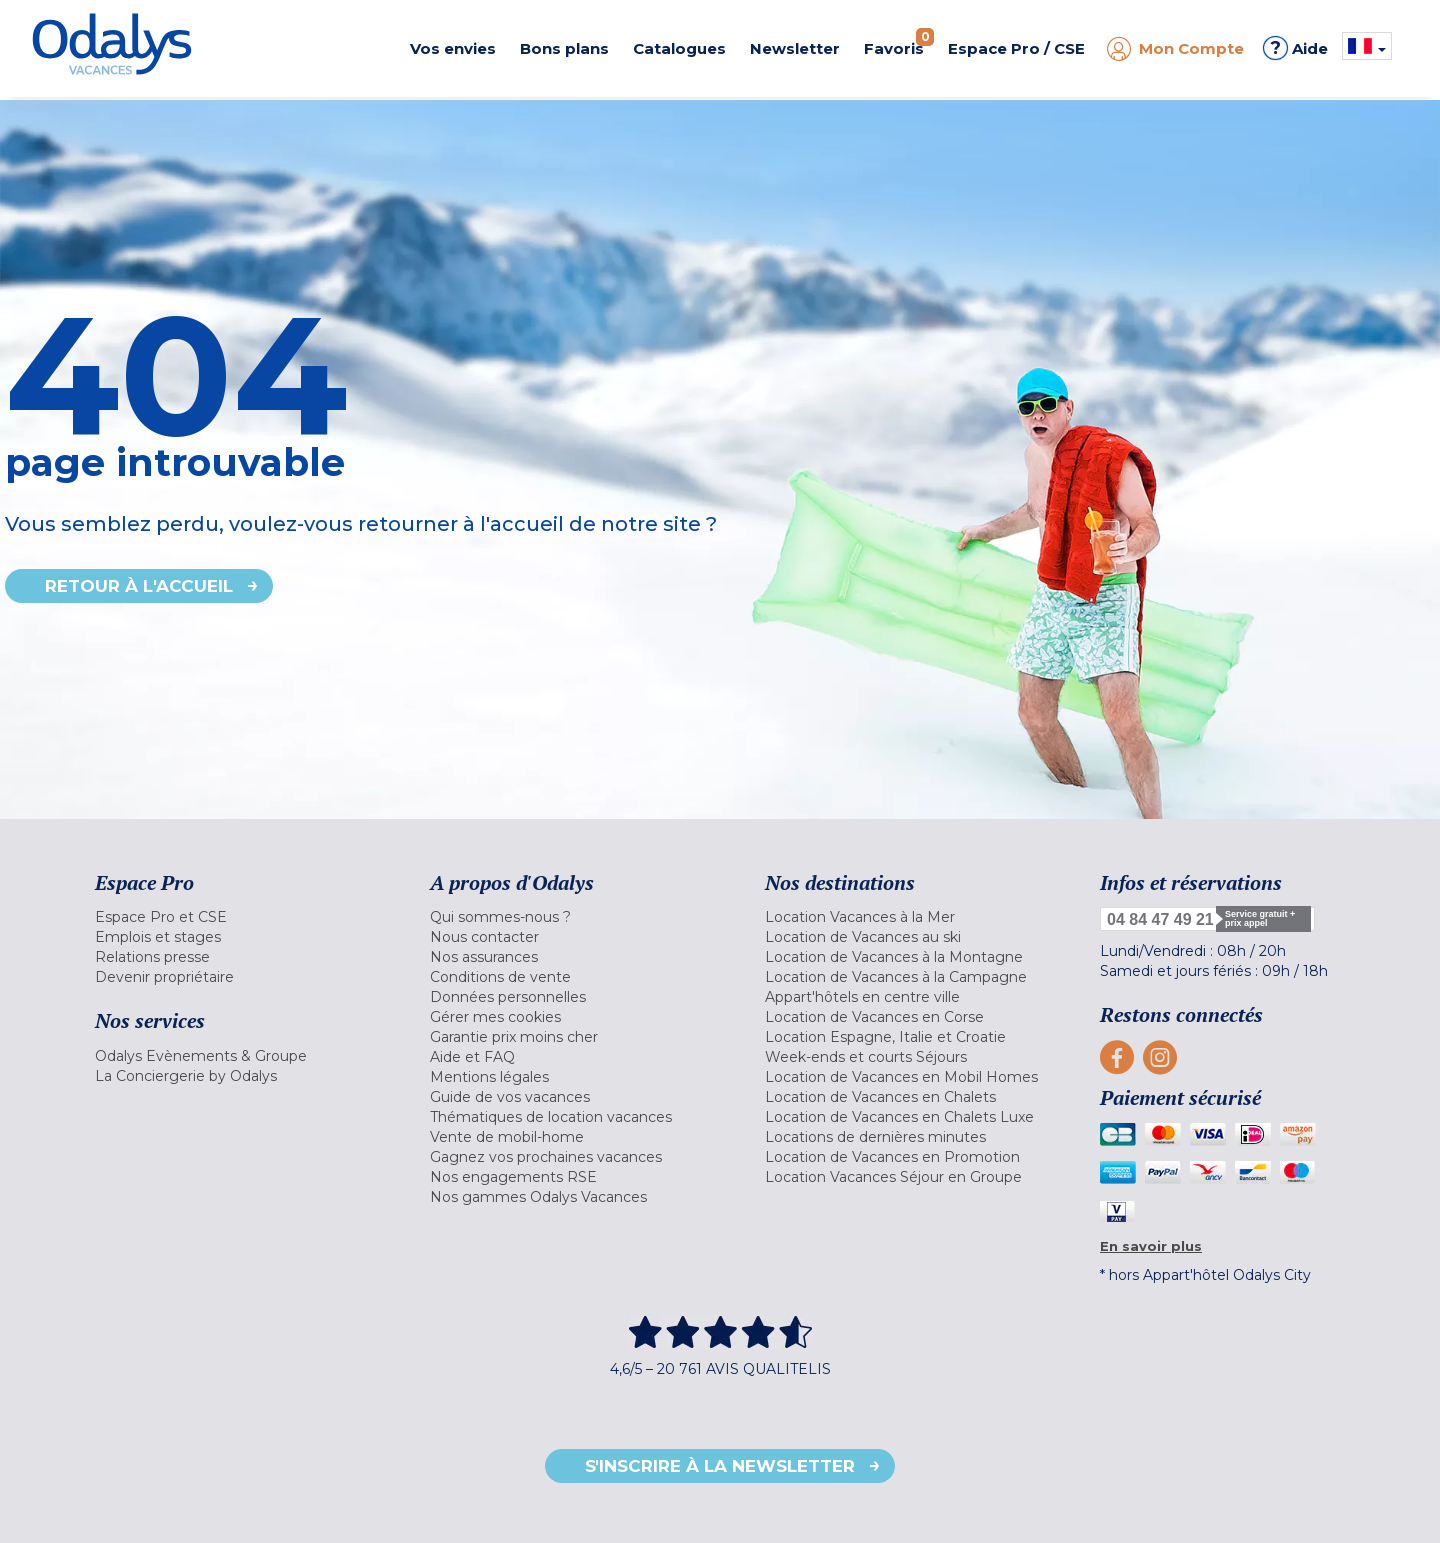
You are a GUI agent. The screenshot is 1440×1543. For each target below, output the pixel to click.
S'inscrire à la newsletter (720, 1466)
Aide (1295, 48)
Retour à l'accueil (139, 586)
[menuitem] (237, 917)
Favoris (899, 43)
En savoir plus (1151, 1246)
